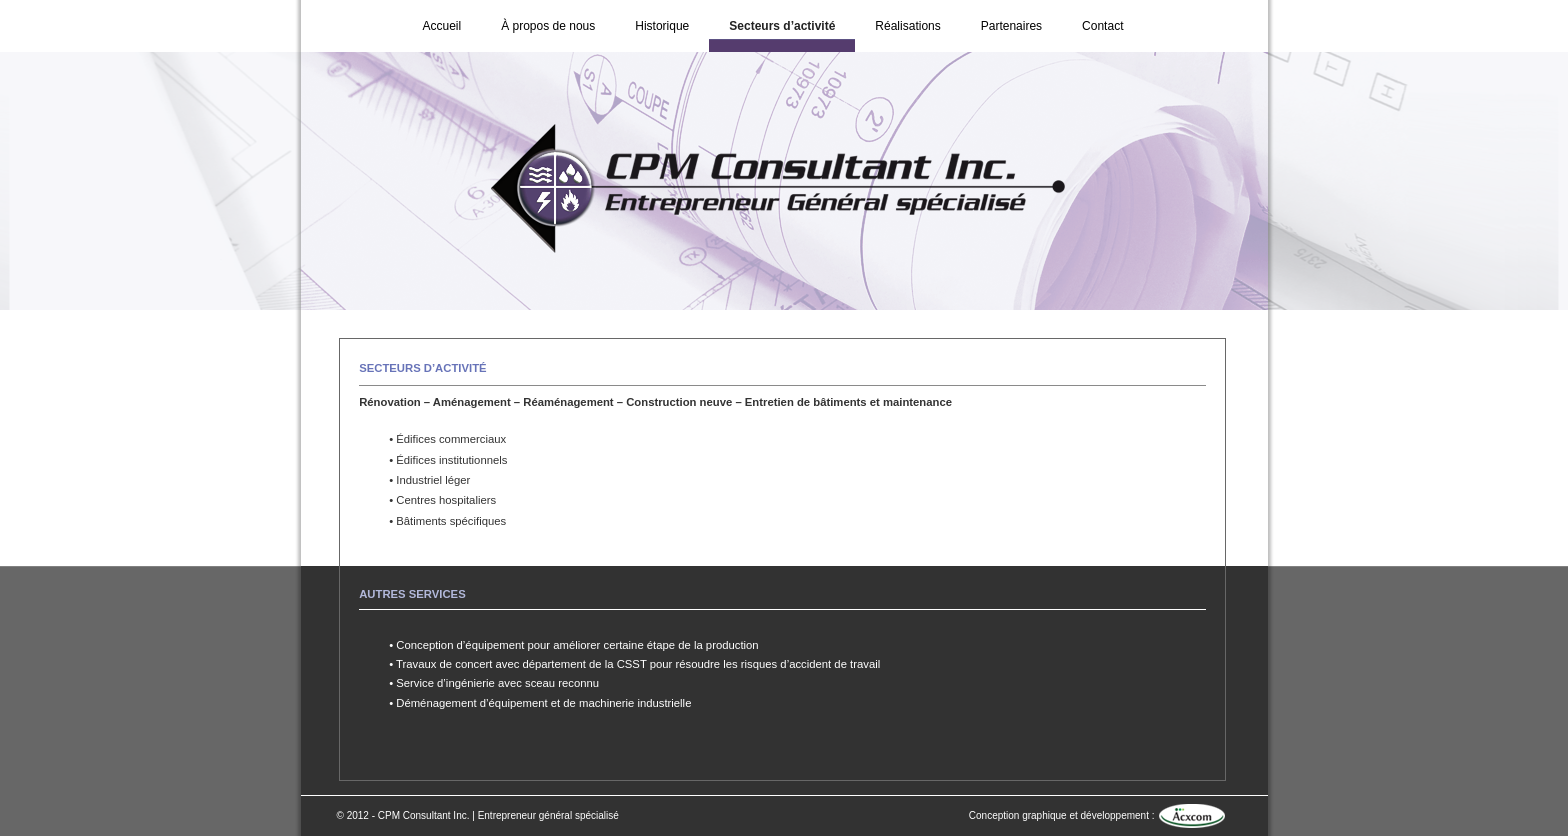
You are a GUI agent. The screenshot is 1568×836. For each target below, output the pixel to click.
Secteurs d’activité (782, 26)
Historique (662, 26)
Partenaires (1011, 26)
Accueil (442, 26)
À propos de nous (548, 26)
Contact (1102, 26)
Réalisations (907, 26)
